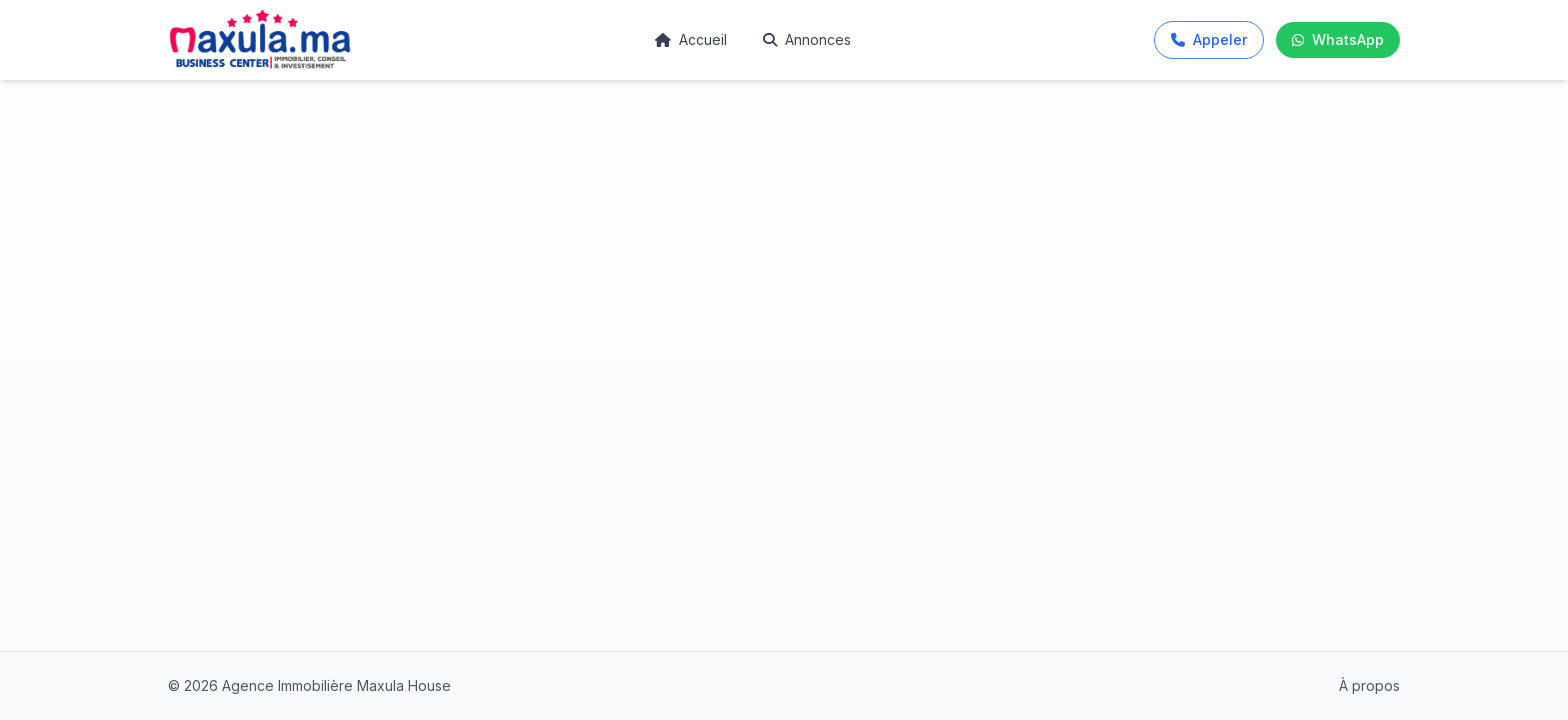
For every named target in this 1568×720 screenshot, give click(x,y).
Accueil (691, 39)
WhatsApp (1338, 39)
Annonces (807, 39)
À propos (1369, 685)
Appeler (1209, 39)
